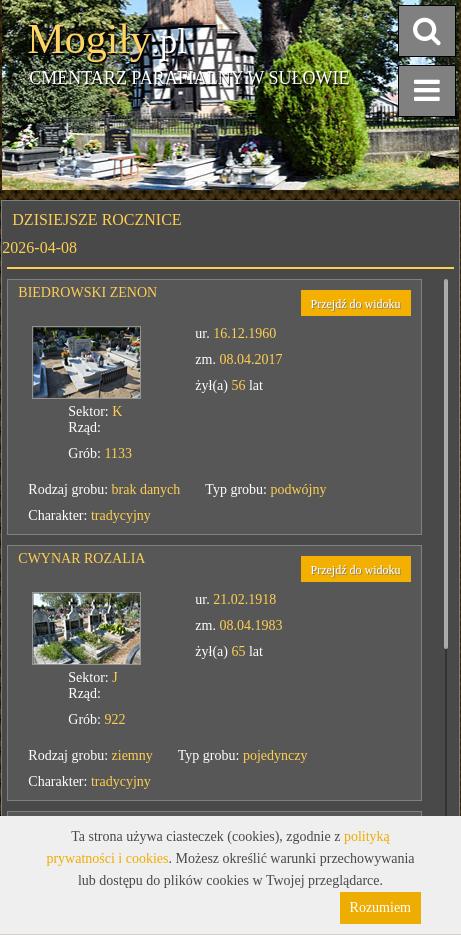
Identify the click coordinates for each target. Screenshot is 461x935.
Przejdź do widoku (356, 304)
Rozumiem (380, 907)
